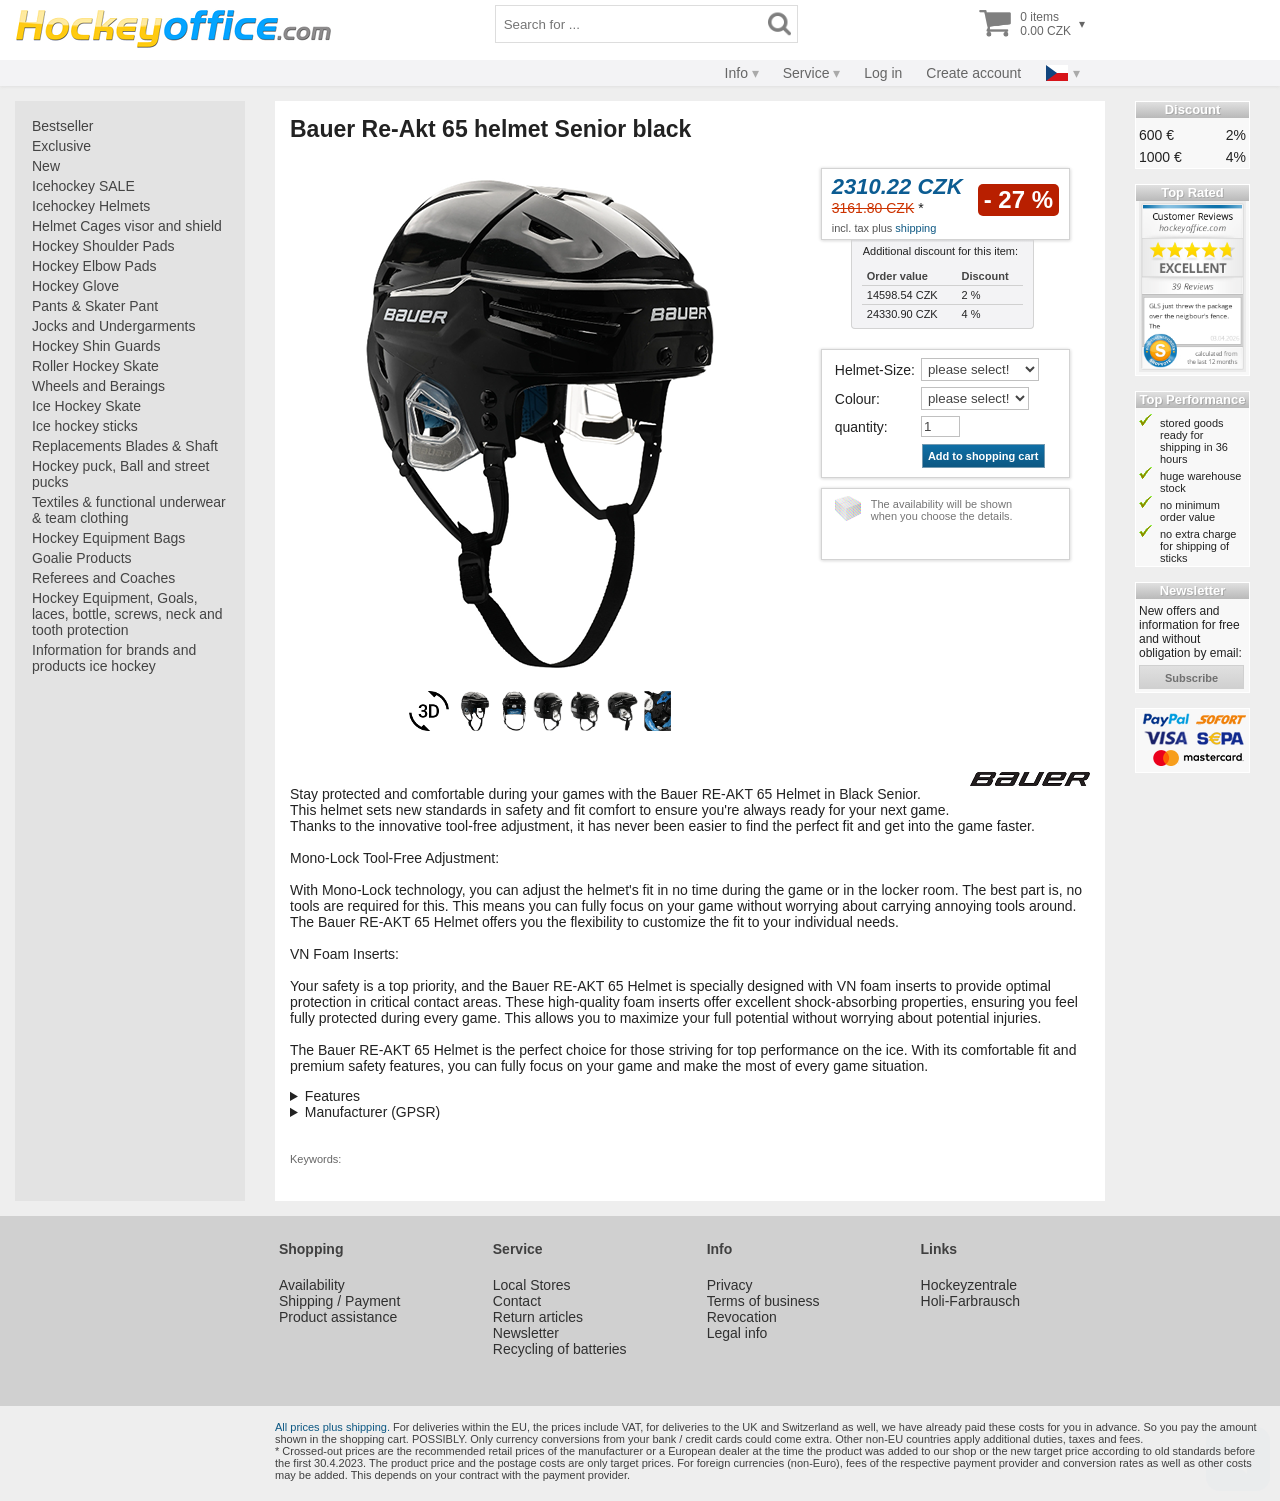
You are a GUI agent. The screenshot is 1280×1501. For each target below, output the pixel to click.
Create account (973, 73)
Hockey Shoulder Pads (103, 246)
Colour (855, 399)
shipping (915, 228)
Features (332, 1096)
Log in (883, 73)
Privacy (730, 1285)
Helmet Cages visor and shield (127, 226)
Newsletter (526, 1333)
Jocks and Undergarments (113, 326)
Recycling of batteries (560, 1349)
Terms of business (763, 1301)
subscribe (1191, 678)
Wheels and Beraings (98, 386)
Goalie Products (82, 558)
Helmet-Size (873, 370)
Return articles (538, 1317)
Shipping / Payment (339, 1301)
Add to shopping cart (983, 456)
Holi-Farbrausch (971, 1301)
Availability (312, 1285)
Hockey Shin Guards (96, 346)
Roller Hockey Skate (95, 366)
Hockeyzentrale (969, 1285)
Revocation (742, 1317)
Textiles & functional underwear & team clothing (129, 510)
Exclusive (61, 146)
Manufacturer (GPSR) (372, 1112)
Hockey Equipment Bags (108, 538)
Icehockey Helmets (91, 206)
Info (736, 73)
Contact (517, 1301)
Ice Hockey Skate (86, 406)
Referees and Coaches (103, 578)
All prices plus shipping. (332, 1427)
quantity (859, 427)
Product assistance (338, 1317)
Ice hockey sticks (85, 426)
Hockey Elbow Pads (94, 266)
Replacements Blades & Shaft (125, 446)
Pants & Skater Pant (95, 306)
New (46, 166)
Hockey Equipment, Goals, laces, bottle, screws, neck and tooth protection (127, 614)
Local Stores (532, 1285)
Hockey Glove (75, 286)
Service (806, 73)
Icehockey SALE (83, 186)
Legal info (737, 1333)
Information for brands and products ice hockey (114, 658)
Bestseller (62, 126)
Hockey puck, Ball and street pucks (120, 474)
